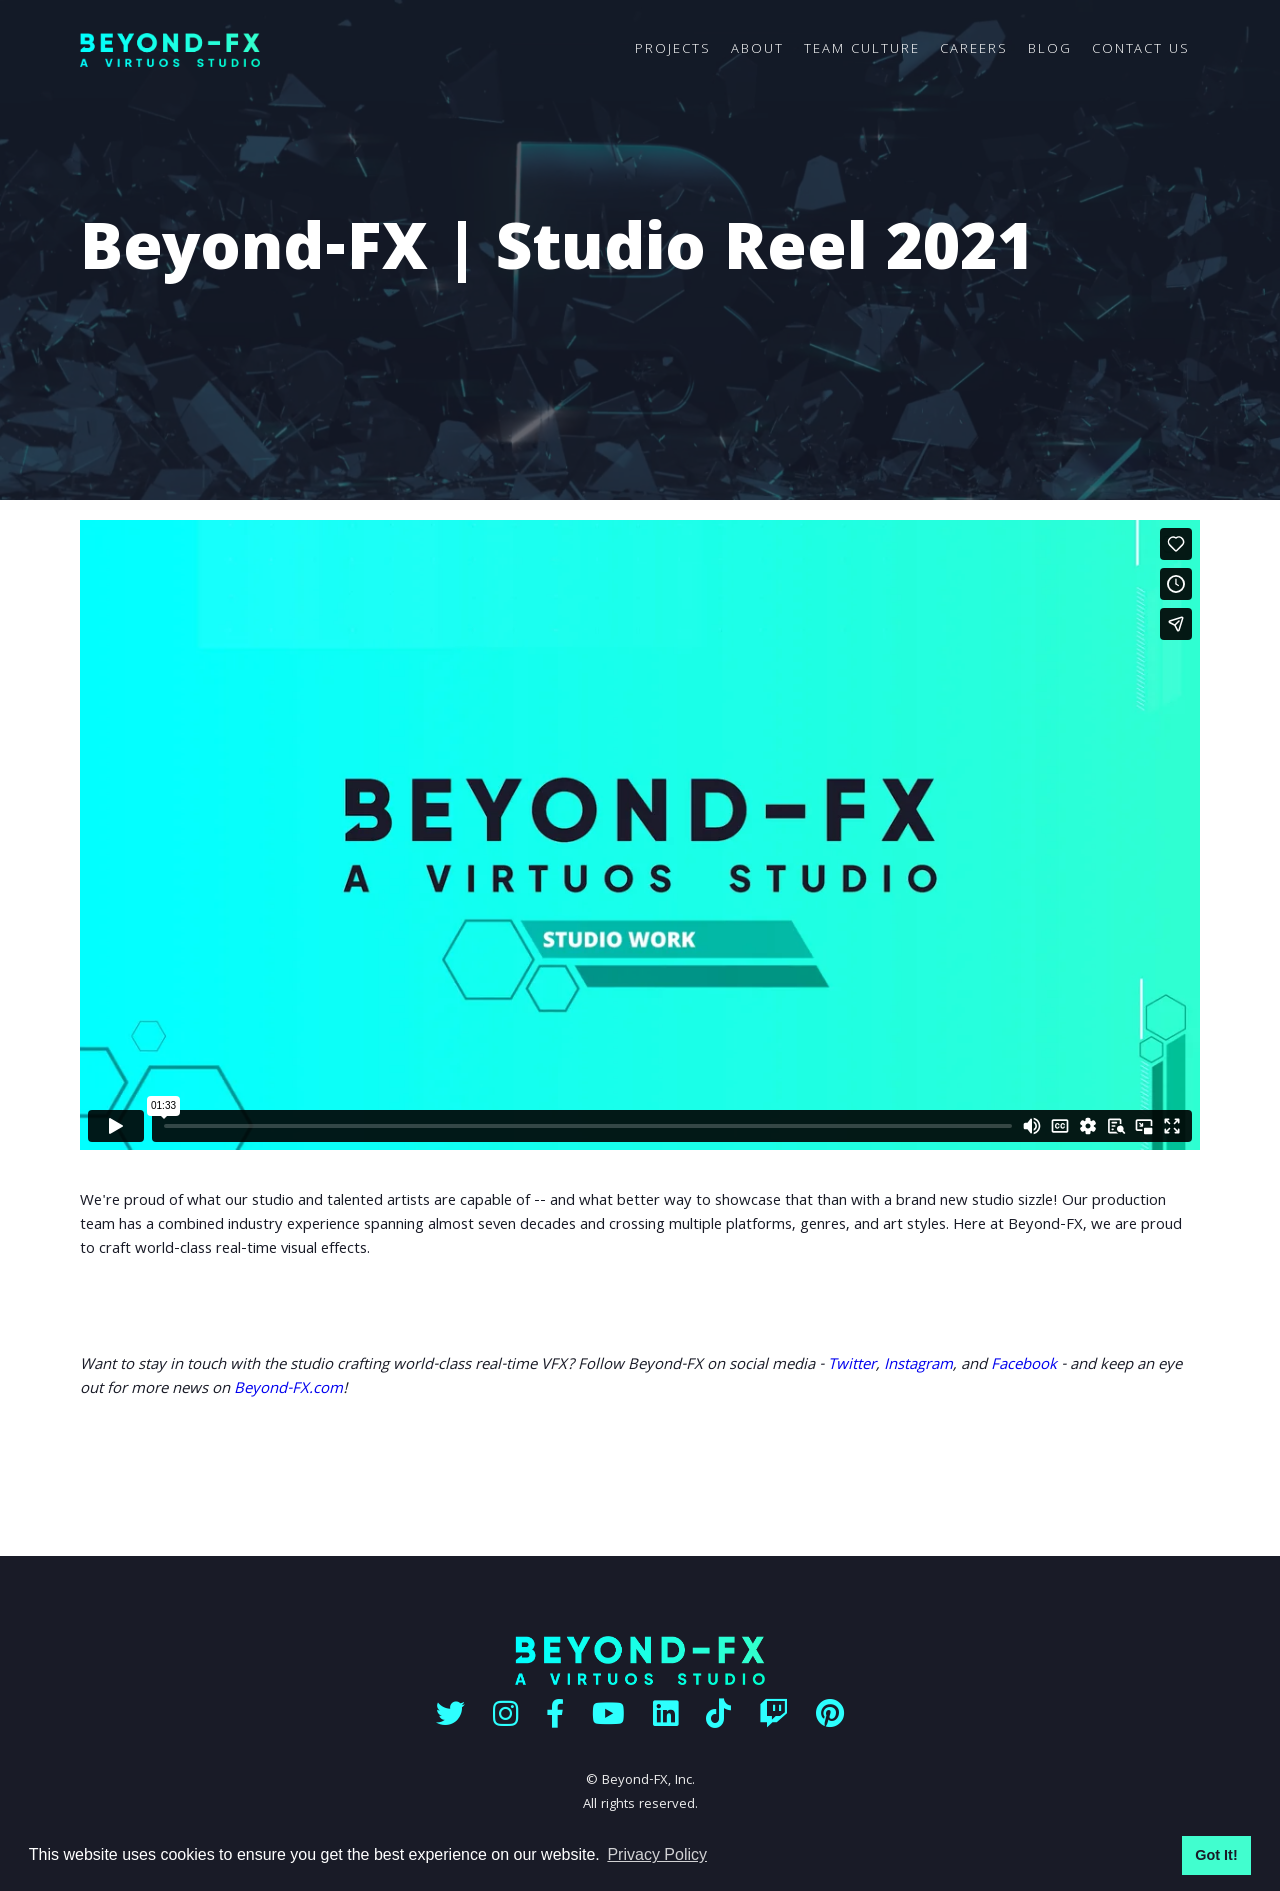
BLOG (1050, 50)
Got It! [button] (1216, 1855)
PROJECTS (673, 50)
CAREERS (974, 50)
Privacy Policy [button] (657, 1854)
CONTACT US (1141, 50)
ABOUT (757, 50)
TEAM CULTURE (862, 50)
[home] (352, 50)
